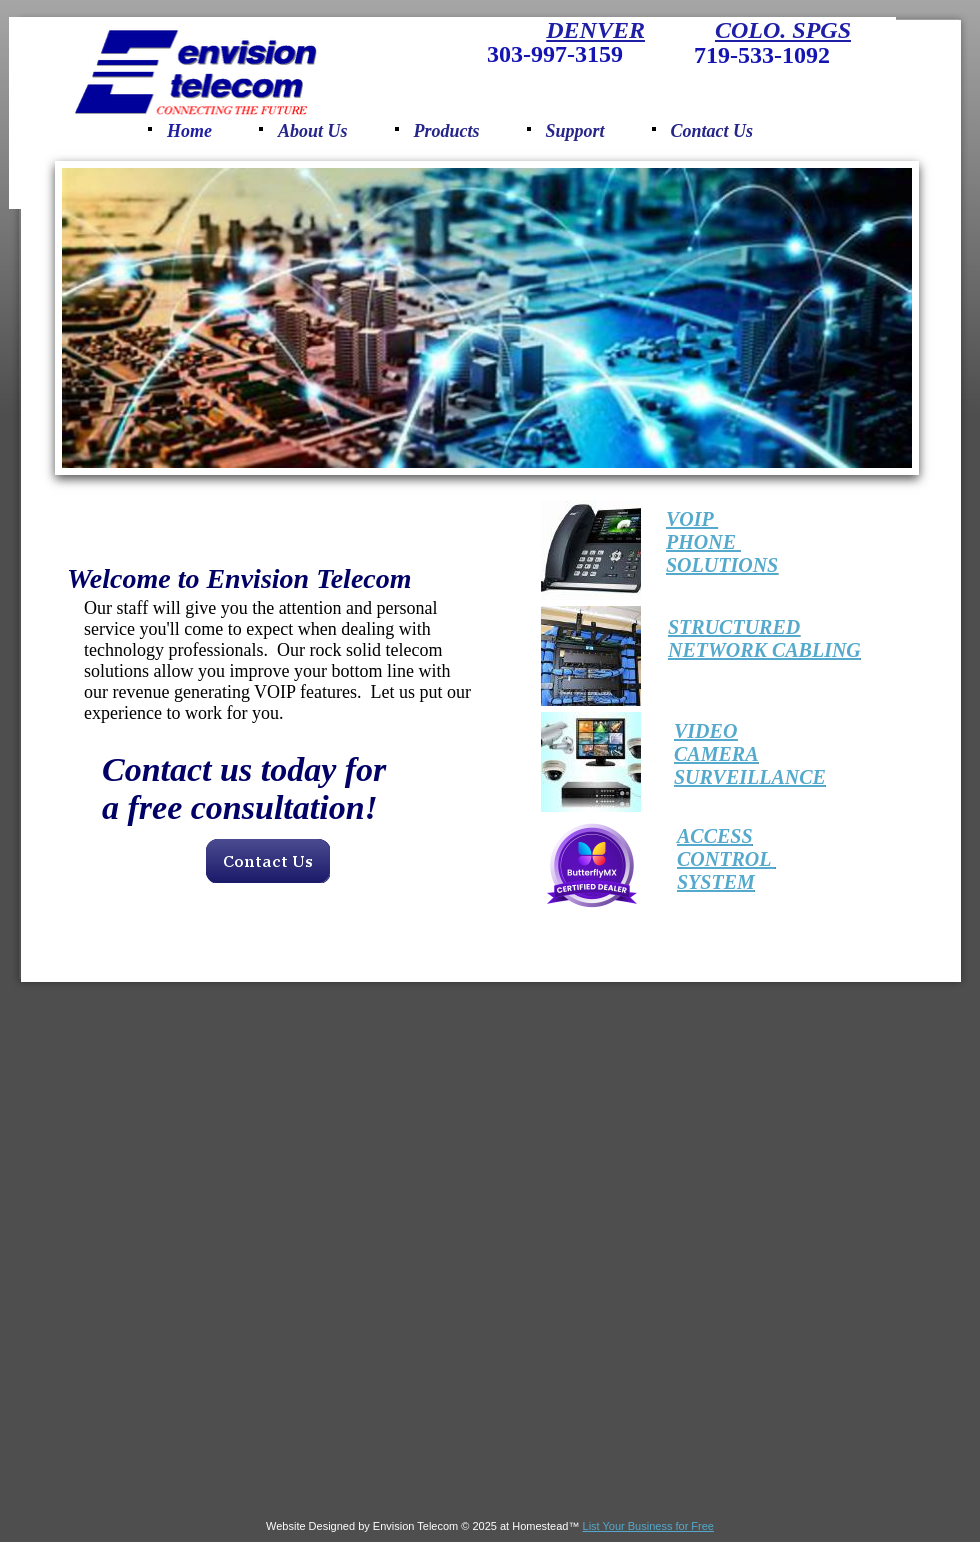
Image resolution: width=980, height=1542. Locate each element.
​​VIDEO (705, 731)
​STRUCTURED (734, 627)
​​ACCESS (715, 836)
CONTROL (726, 859)
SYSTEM (716, 882)
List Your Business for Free (648, 1526)
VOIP (692, 519)
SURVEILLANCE (750, 777)
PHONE (703, 542)
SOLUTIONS (722, 565)
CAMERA (716, 754)
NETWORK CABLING (764, 650)
